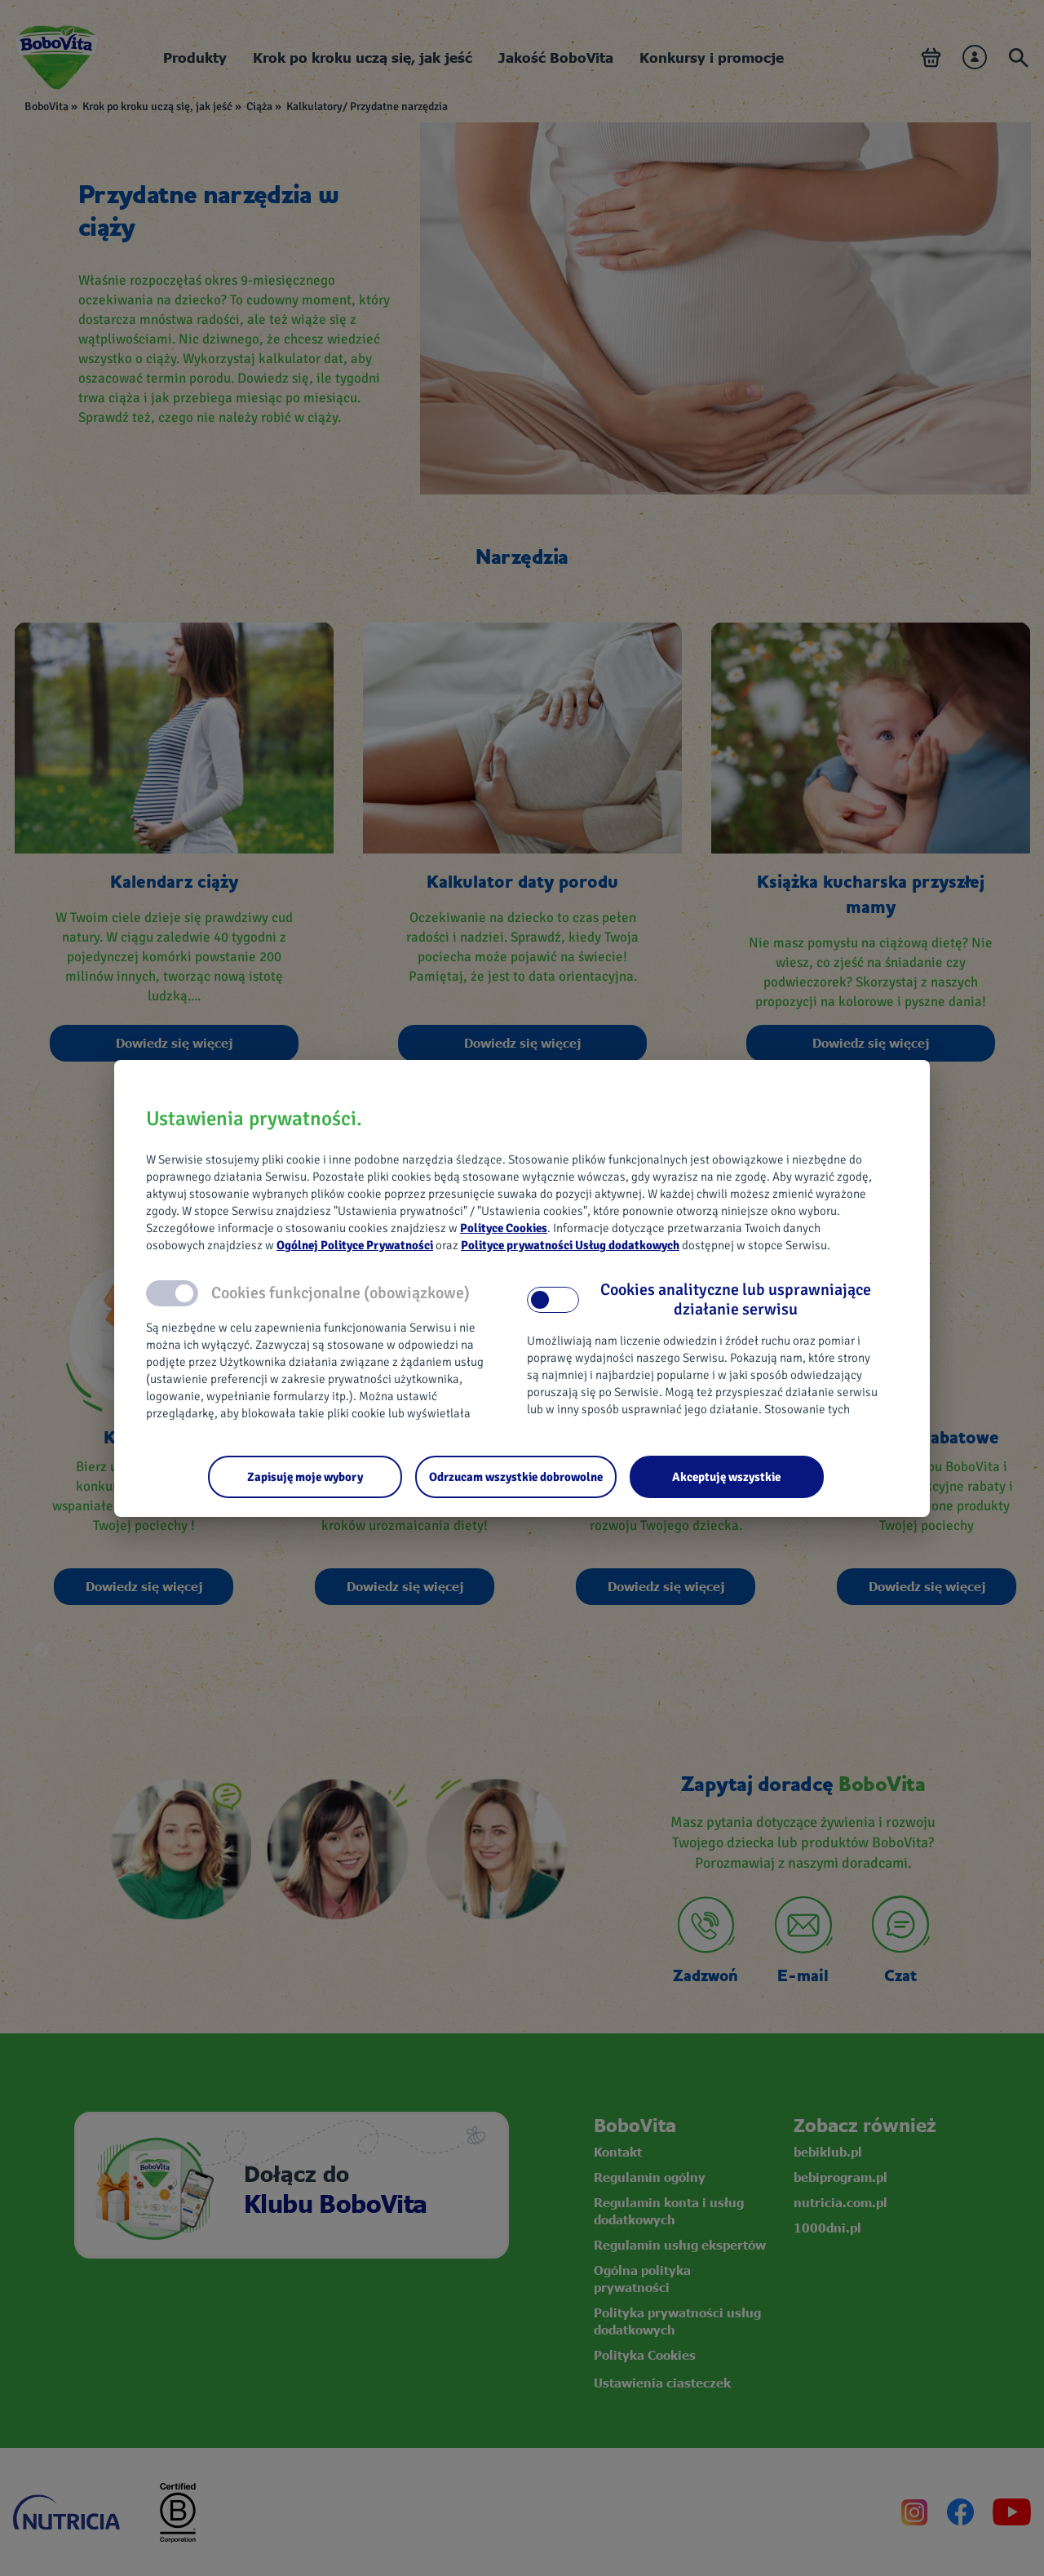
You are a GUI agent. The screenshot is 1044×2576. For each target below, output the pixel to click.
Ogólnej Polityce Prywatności (354, 1245)
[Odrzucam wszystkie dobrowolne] (516, 1477)
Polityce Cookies (503, 1228)
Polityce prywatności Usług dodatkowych (570, 1245)
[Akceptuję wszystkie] (727, 1477)
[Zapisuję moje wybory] (305, 1477)
